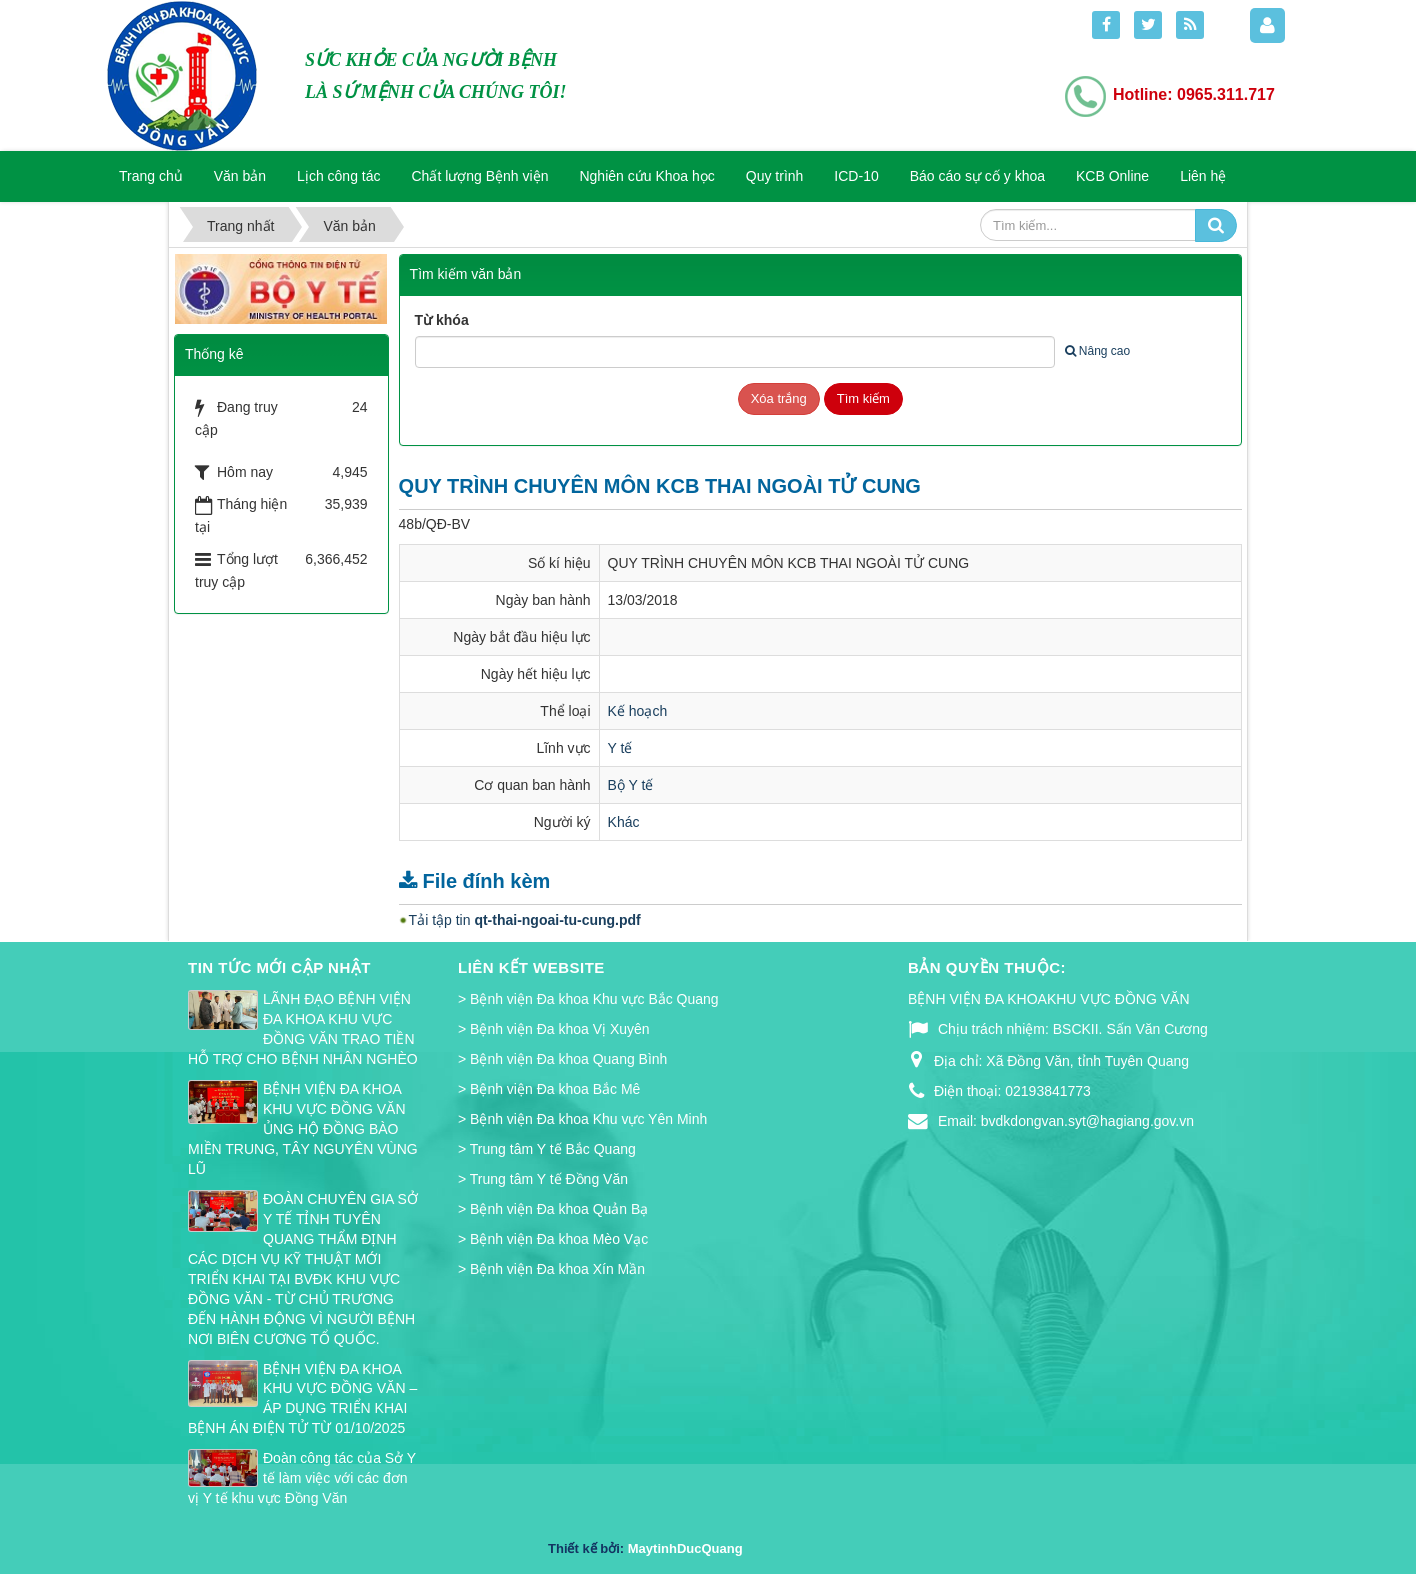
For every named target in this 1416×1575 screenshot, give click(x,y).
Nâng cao (1097, 351)
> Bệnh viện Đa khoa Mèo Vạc (553, 1239)
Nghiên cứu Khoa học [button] (646, 176)
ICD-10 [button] (856, 176)
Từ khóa (442, 320)
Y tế (620, 748)
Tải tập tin (525, 920)
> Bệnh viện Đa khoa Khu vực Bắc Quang (588, 999)
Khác (624, 822)
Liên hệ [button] (1203, 176)
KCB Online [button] (1112, 176)
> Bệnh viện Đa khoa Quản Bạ (553, 1209)
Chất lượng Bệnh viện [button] (480, 176)
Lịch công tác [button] (338, 176)
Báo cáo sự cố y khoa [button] (977, 176)
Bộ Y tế (631, 785)
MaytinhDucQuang (685, 1548)
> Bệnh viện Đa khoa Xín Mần (551, 1269)
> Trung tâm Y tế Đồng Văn (543, 1179)
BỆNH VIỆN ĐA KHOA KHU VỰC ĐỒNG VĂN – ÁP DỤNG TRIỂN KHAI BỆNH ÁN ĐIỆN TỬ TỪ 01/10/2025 (302, 1399)
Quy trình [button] (775, 176)
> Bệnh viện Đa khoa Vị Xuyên (554, 1029)
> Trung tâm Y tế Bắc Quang (547, 1149)
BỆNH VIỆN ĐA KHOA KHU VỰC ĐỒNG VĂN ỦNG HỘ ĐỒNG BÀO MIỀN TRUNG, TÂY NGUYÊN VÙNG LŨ (303, 1129)
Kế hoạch (638, 711)
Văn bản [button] (240, 176)
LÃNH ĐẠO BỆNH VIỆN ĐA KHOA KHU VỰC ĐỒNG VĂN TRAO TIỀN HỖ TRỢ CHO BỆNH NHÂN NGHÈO (303, 1029)
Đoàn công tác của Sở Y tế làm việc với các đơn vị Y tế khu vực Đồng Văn (302, 1478)
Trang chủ (151, 176)
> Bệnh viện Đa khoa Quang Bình (562, 1059)
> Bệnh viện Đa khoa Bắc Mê (549, 1089)
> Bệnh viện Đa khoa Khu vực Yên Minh (582, 1119)
